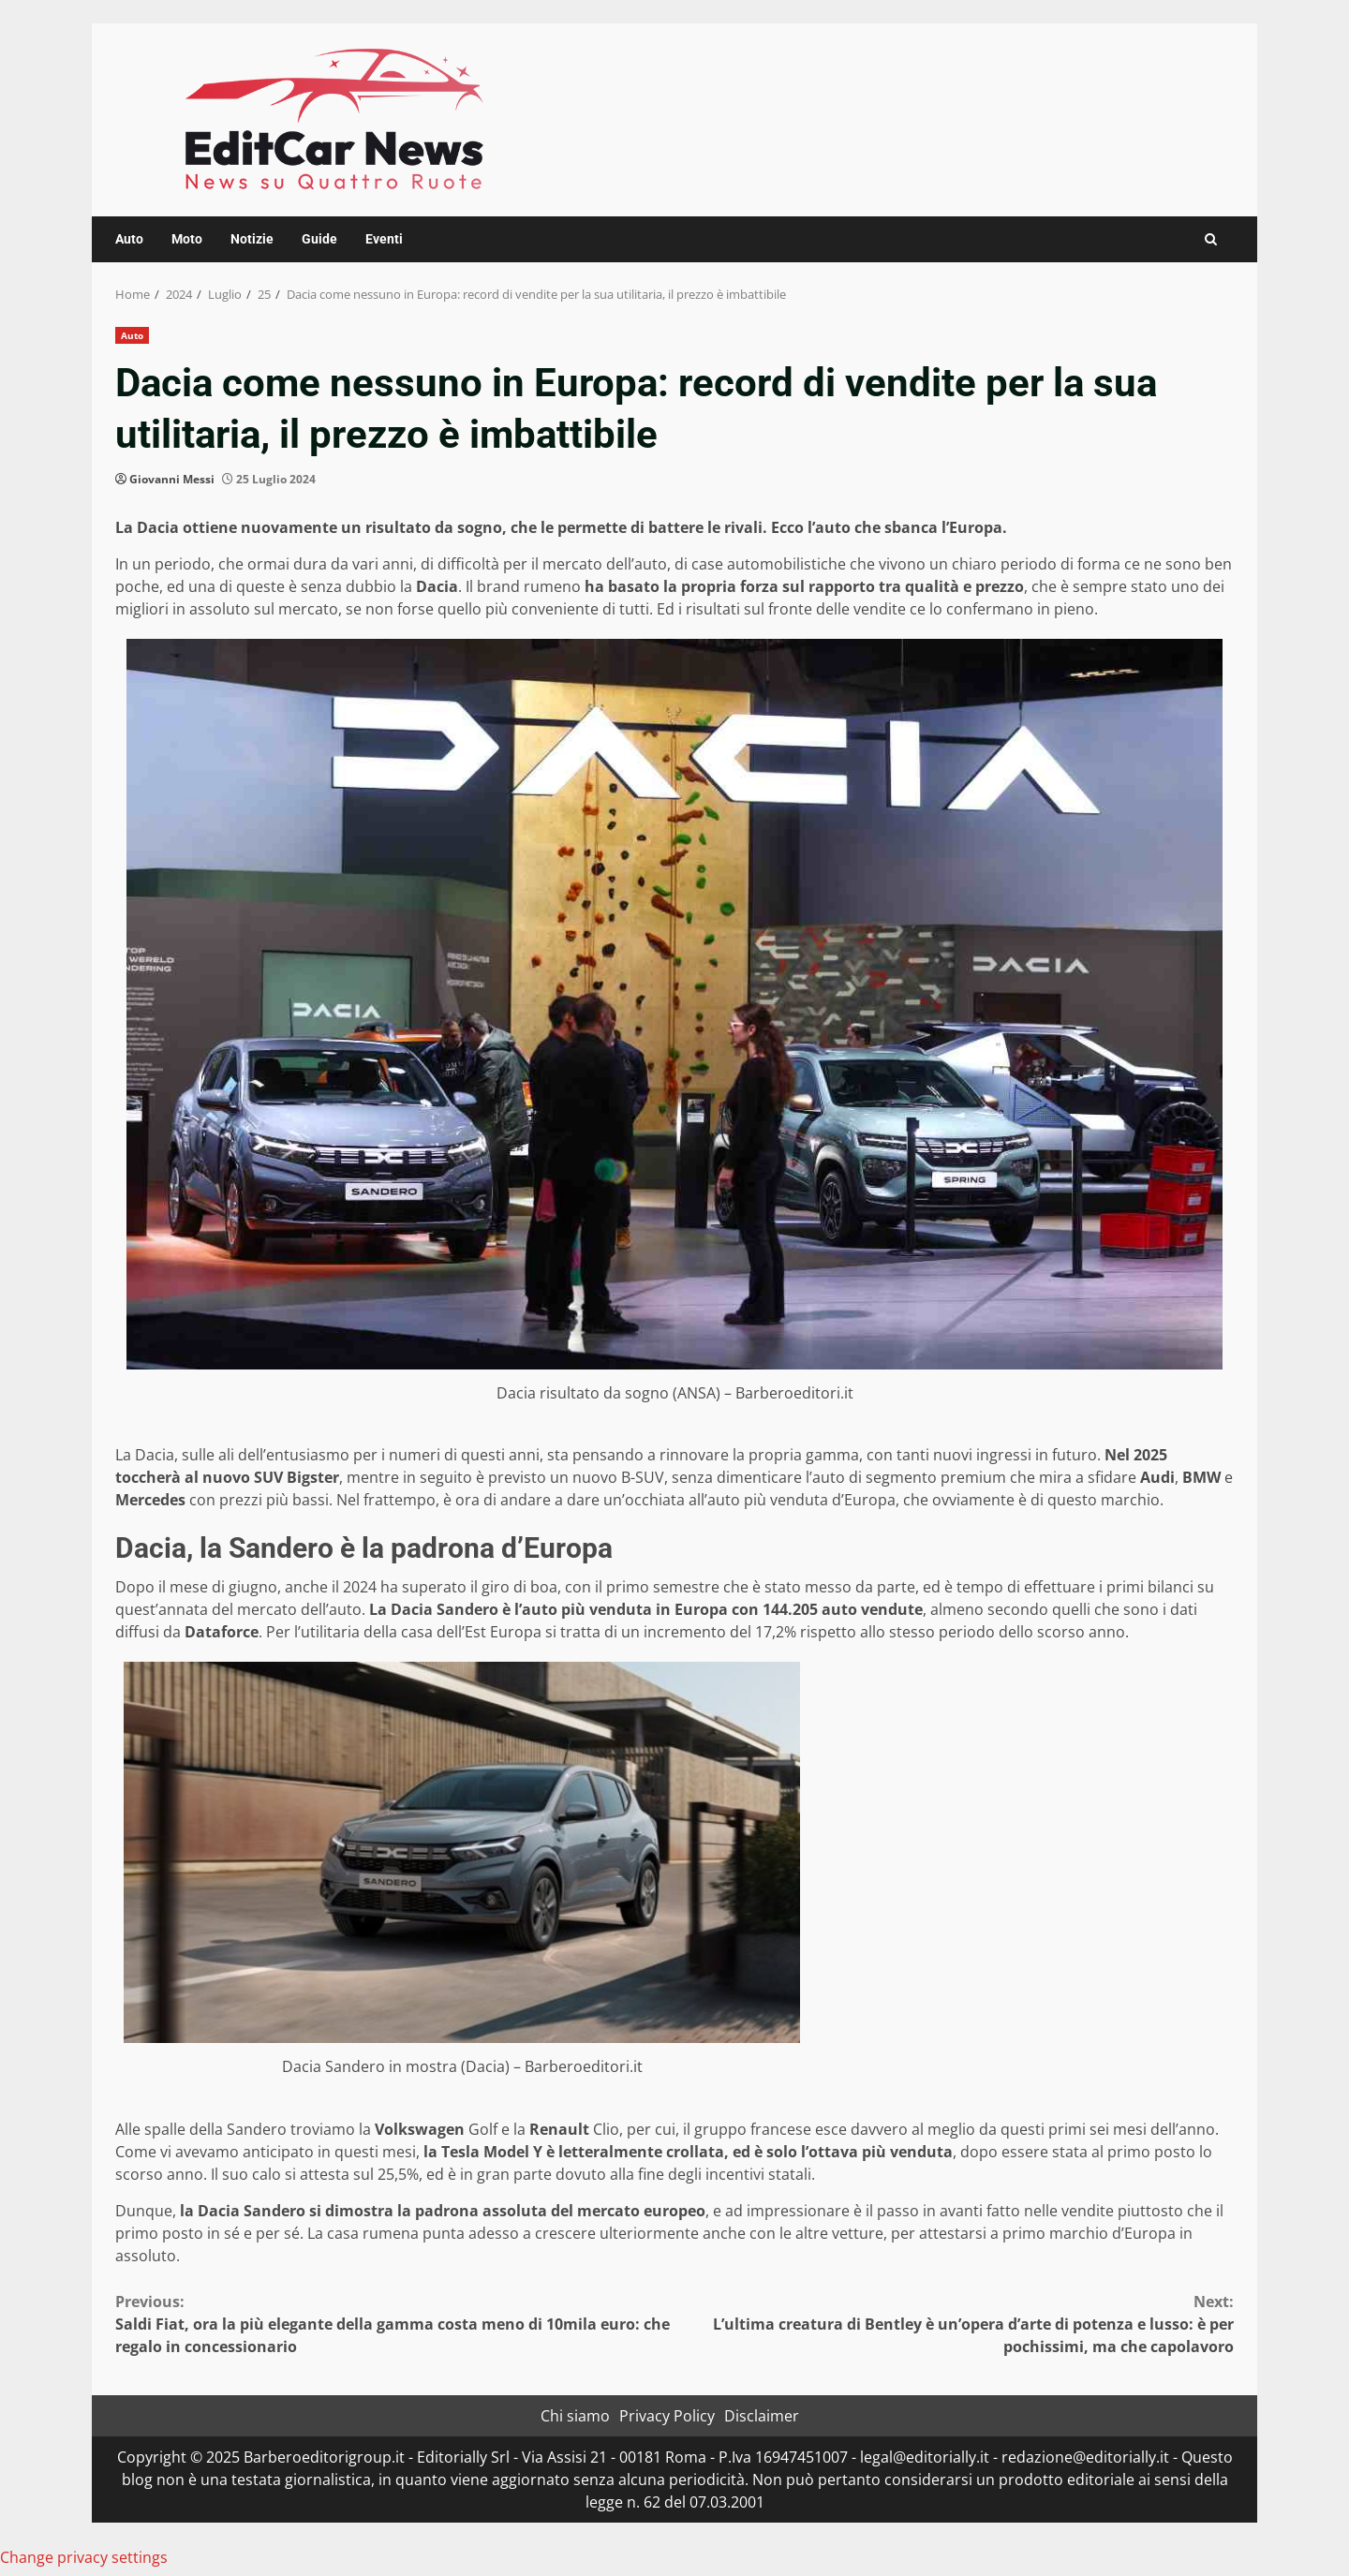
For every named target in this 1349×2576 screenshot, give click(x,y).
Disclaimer (761, 2416)
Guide (319, 238)
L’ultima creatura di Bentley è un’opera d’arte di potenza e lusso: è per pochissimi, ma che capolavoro (954, 2323)
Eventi (384, 238)
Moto (186, 238)
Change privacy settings (84, 2557)
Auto (129, 238)
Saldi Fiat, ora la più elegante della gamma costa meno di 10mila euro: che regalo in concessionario (394, 2323)
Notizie (252, 238)
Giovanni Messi (172, 479)
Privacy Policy (667, 2416)
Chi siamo (575, 2416)
